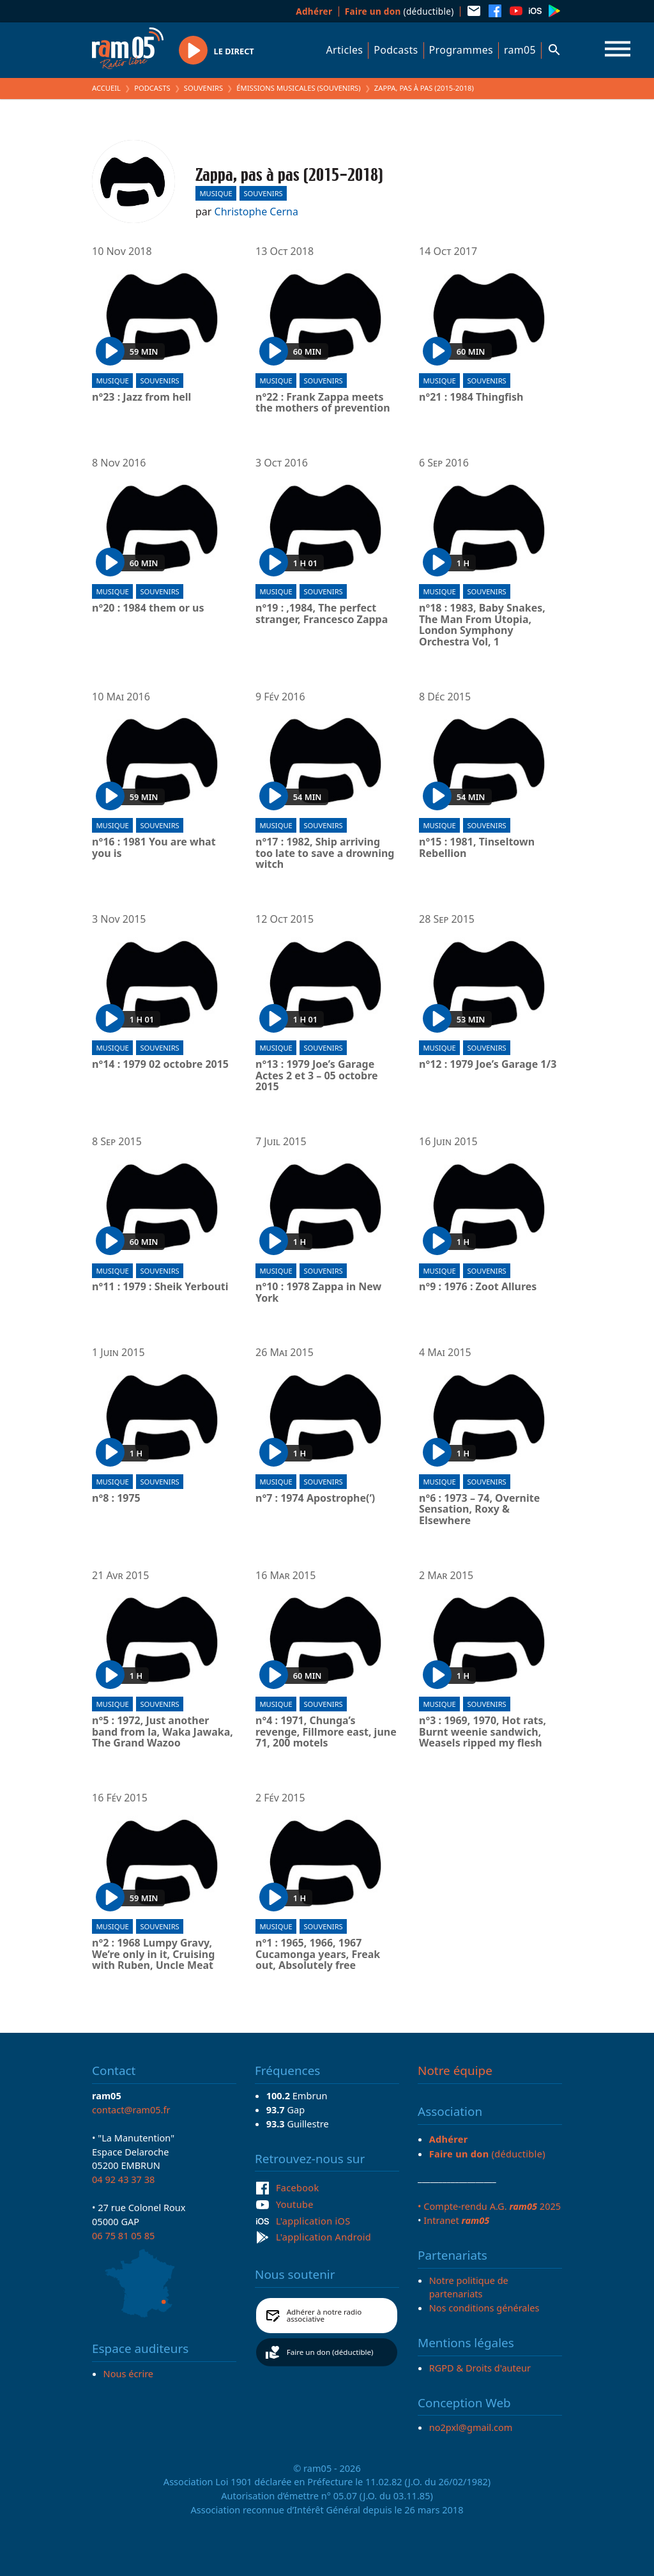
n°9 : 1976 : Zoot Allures (477, 1287)
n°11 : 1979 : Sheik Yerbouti (160, 1287)
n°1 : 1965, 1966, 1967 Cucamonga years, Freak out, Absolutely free (317, 1954)
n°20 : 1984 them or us (148, 608)
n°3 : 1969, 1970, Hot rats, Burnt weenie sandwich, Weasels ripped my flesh (482, 1732)
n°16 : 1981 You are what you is (154, 848)
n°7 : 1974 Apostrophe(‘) (315, 1498)
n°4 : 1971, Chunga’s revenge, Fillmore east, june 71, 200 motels (326, 1732)
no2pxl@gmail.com (471, 2427)
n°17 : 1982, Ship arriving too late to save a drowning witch (324, 853)
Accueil (106, 88)
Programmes (461, 50)
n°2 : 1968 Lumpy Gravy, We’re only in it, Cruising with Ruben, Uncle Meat (153, 1954)
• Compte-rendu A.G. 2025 (489, 2206)
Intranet (456, 2220)
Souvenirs (203, 88)
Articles (344, 50)
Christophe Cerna (256, 211)
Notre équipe (455, 2070)
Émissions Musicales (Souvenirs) (298, 88)
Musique (215, 193)
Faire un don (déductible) (330, 2352)
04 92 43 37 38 (123, 2179)
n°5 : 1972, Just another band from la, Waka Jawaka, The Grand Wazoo (162, 1732)
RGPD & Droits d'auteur (480, 2367)
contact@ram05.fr (131, 2109)
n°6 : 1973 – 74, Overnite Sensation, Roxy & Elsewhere (479, 1510)
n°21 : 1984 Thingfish (471, 397)
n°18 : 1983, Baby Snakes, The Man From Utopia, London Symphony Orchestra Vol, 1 (482, 625)
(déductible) (399, 11)
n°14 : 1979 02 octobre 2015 (160, 1064)
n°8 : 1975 (116, 1498)
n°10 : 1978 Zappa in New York (318, 1292)
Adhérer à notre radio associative (324, 2315)
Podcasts (396, 50)
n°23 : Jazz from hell (141, 397)
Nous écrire (128, 2373)
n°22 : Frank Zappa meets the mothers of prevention (322, 403)
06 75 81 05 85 (123, 2235)
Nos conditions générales (484, 2307)
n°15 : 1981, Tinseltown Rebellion (477, 848)
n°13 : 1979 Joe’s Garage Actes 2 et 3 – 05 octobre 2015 (316, 1076)
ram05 (520, 50)
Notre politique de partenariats (468, 2287)
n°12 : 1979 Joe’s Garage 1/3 (487, 1064)
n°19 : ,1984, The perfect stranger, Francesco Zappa (321, 614)
